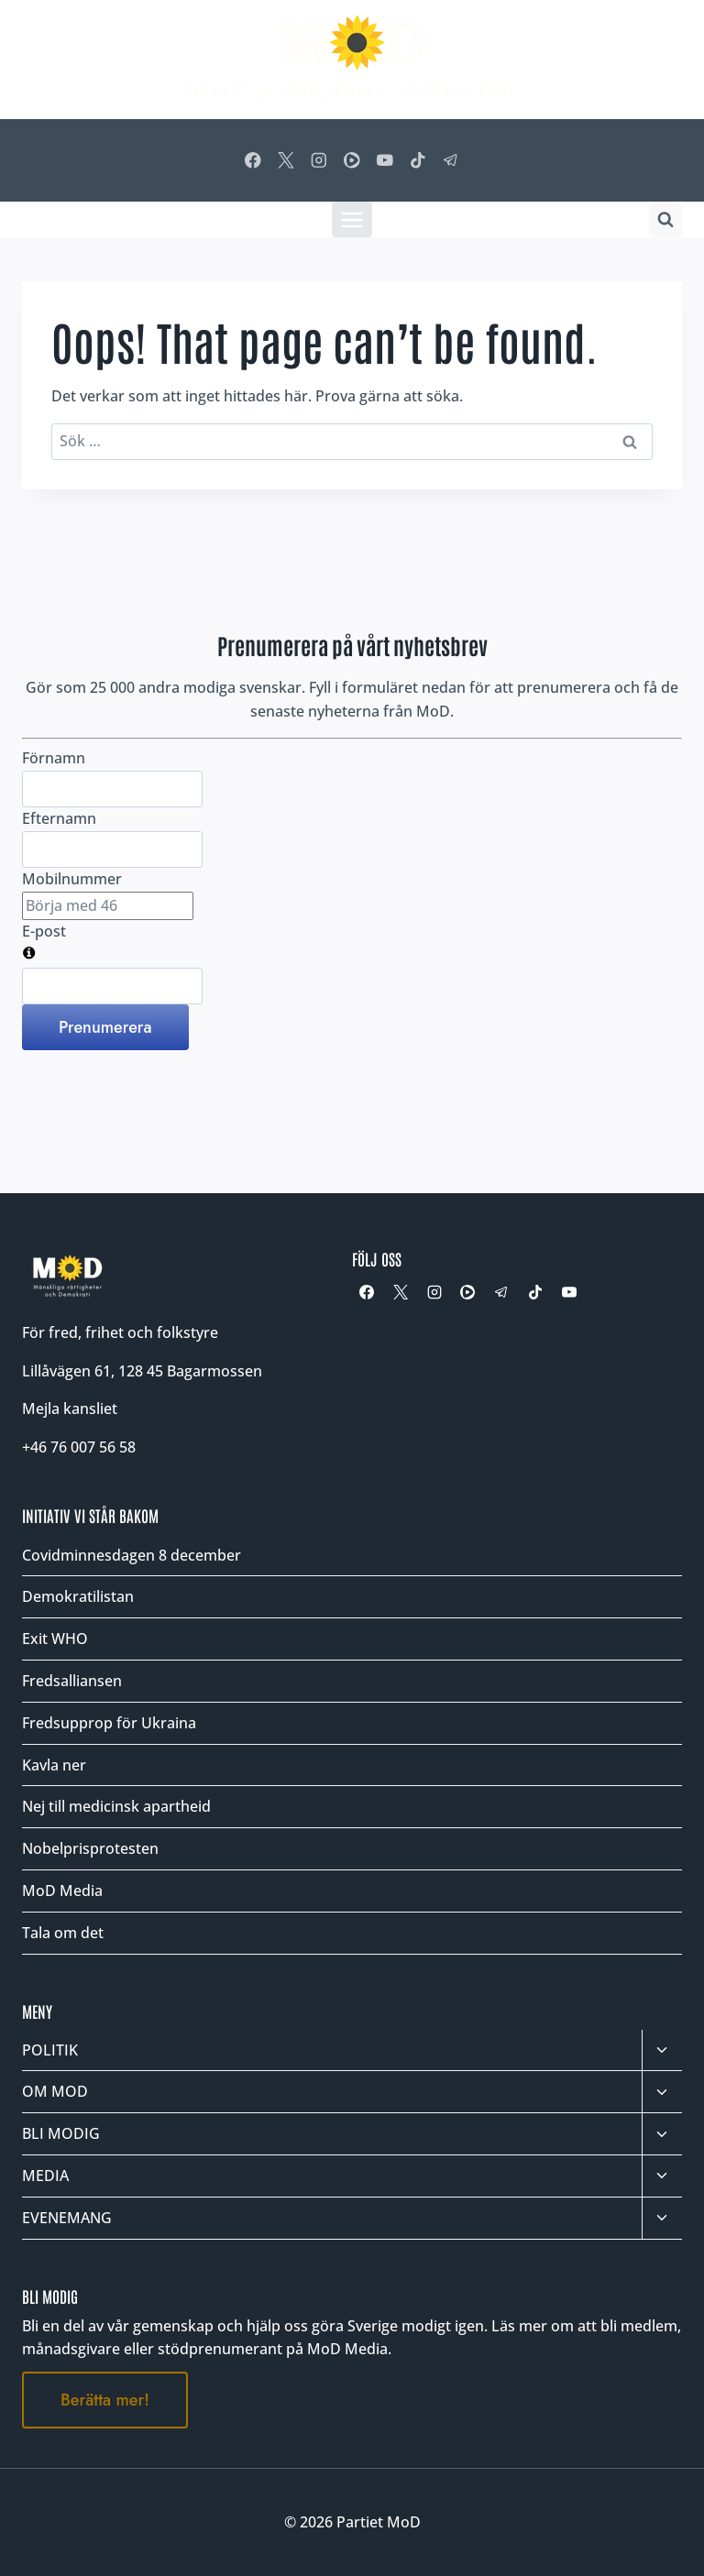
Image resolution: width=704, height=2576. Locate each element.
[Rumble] (352, 160)
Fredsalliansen (72, 1681)
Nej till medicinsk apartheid (116, 1806)
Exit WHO (55, 1638)
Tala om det (63, 1933)
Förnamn (53, 758)
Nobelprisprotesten (90, 1848)
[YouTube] (384, 160)
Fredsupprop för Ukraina (109, 1723)
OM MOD (55, 2091)
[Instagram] (318, 160)
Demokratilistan (78, 1596)
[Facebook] (252, 160)
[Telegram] (451, 160)
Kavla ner (54, 1765)
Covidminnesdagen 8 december (131, 1555)
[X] (286, 160)
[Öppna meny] (352, 219)
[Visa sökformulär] (665, 219)
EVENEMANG (67, 2218)
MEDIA (45, 2175)
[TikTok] (418, 160)
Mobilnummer (72, 879)
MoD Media (62, 1890)
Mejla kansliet (69, 1408)
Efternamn (59, 818)
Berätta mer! (104, 2400)
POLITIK (50, 2050)
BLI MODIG (61, 2133)
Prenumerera (105, 1027)
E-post (44, 931)
